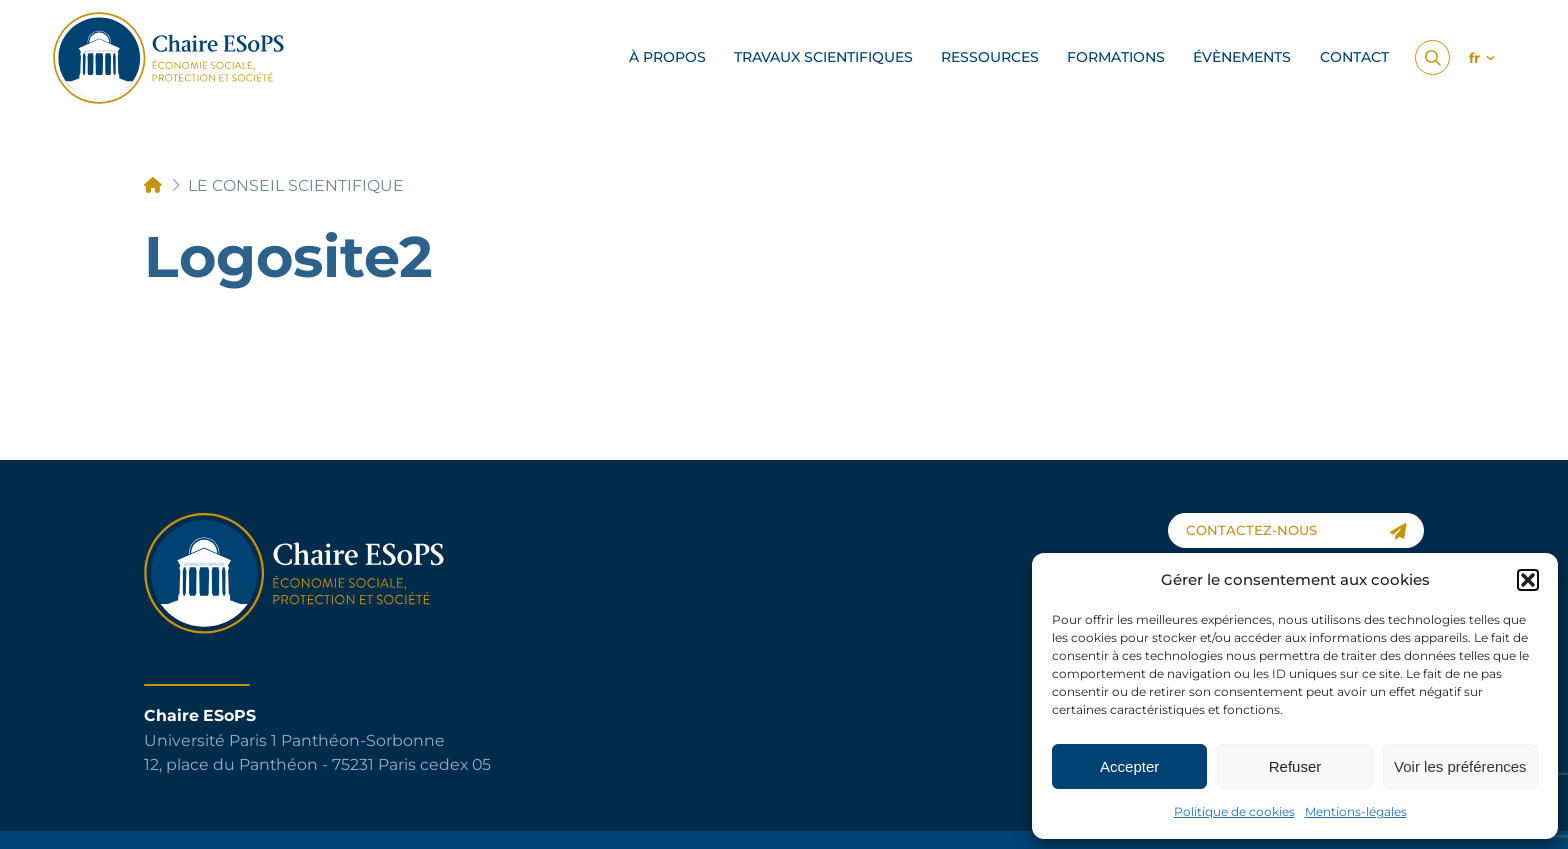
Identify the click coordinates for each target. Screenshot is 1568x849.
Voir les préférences (1460, 766)
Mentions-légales (1356, 811)
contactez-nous (1296, 530)
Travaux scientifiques (823, 57)
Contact (1354, 57)
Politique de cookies (1234, 811)
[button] (1528, 580)
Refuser (1295, 766)
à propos (667, 57)
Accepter (1129, 766)
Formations (1116, 57)
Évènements (1242, 57)
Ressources (990, 57)
